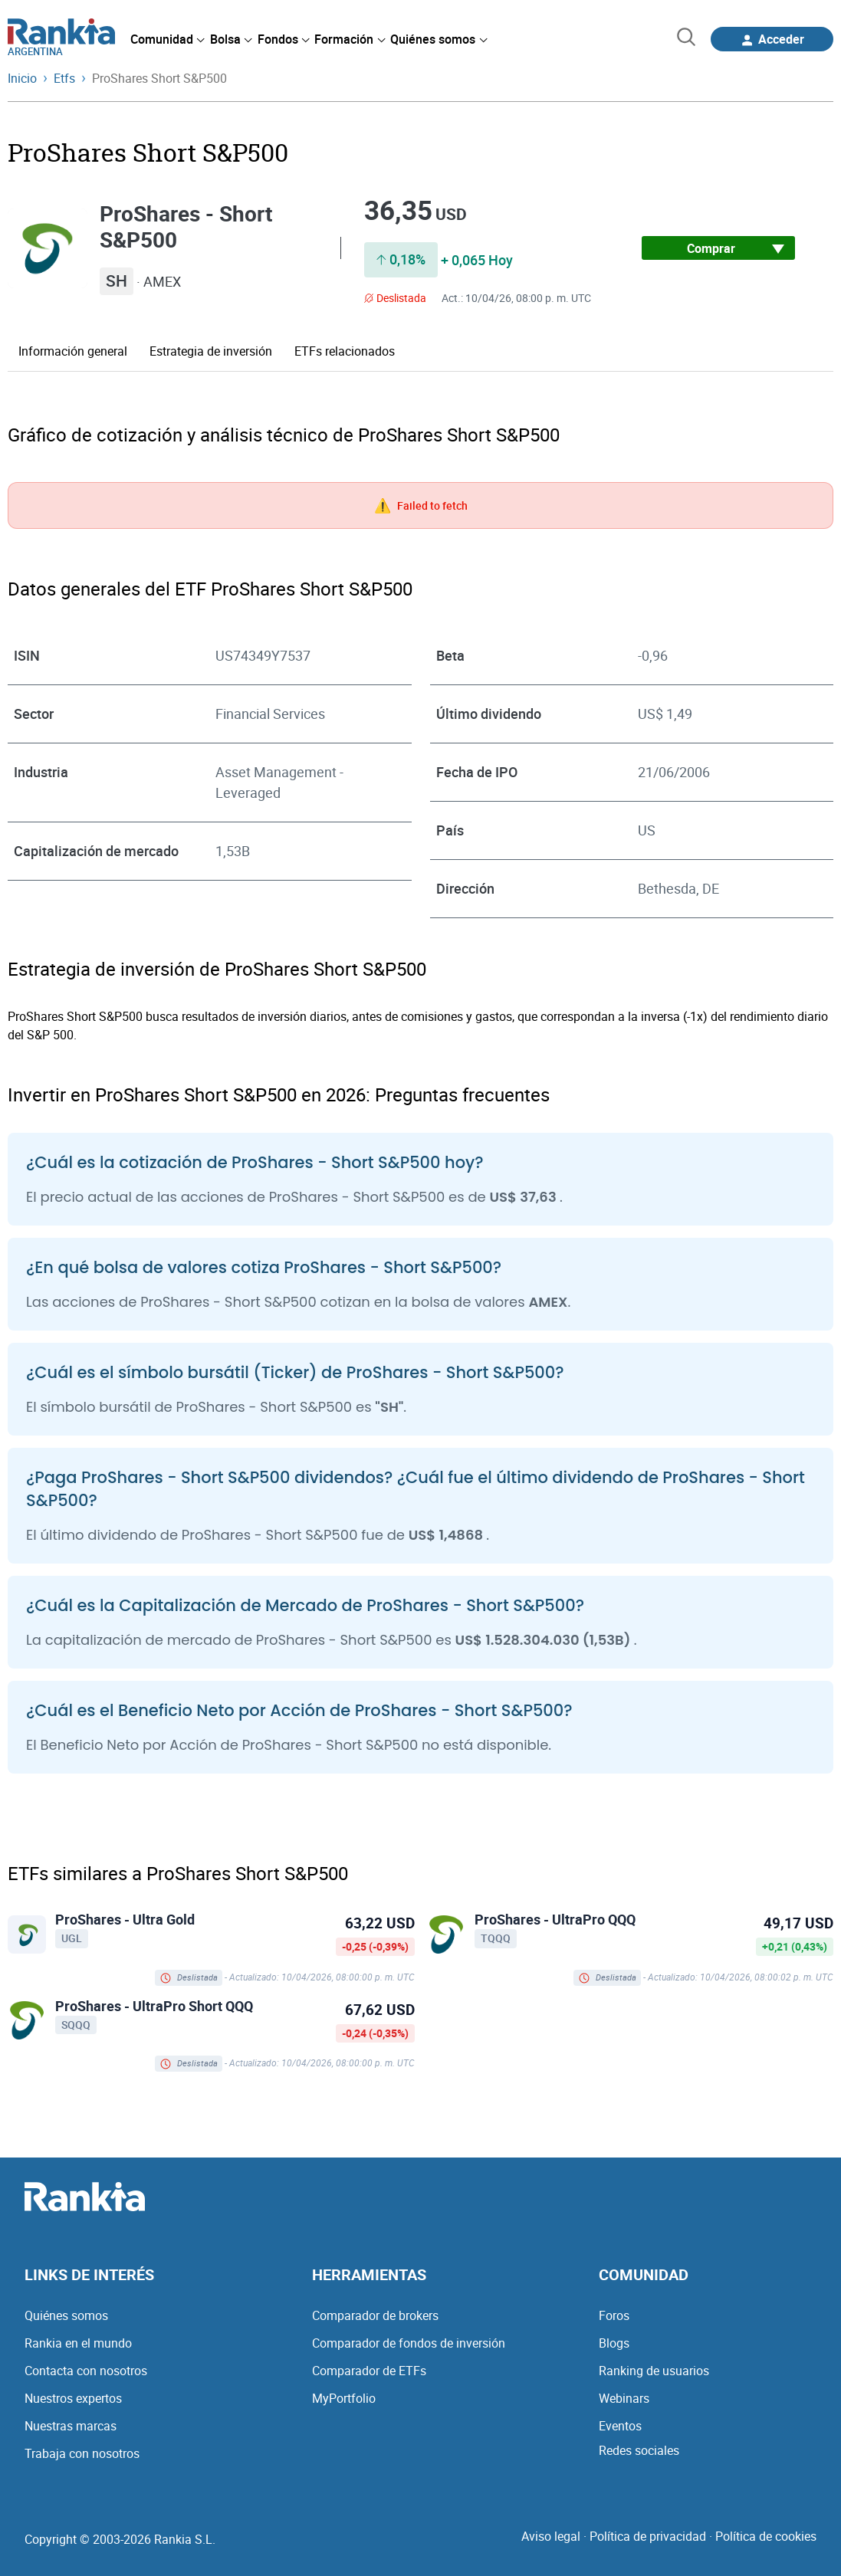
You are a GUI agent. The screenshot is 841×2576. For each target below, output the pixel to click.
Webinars (624, 2398)
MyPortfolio (344, 2398)
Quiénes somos (66, 2315)
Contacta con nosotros (86, 2370)
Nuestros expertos (73, 2398)
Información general (72, 351)
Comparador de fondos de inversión (408, 2343)
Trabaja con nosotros (82, 2453)
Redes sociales (639, 2450)
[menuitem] (167, 39)
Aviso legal (550, 2536)
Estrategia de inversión (210, 351)
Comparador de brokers (375, 2315)
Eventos (620, 2425)
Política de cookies (765, 2536)
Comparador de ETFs (369, 2370)
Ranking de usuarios (654, 2370)
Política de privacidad (648, 2536)
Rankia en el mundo (78, 2343)
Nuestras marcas (71, 2425)
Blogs (614, 2343)
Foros (614, 2315)
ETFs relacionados (344, 351)
